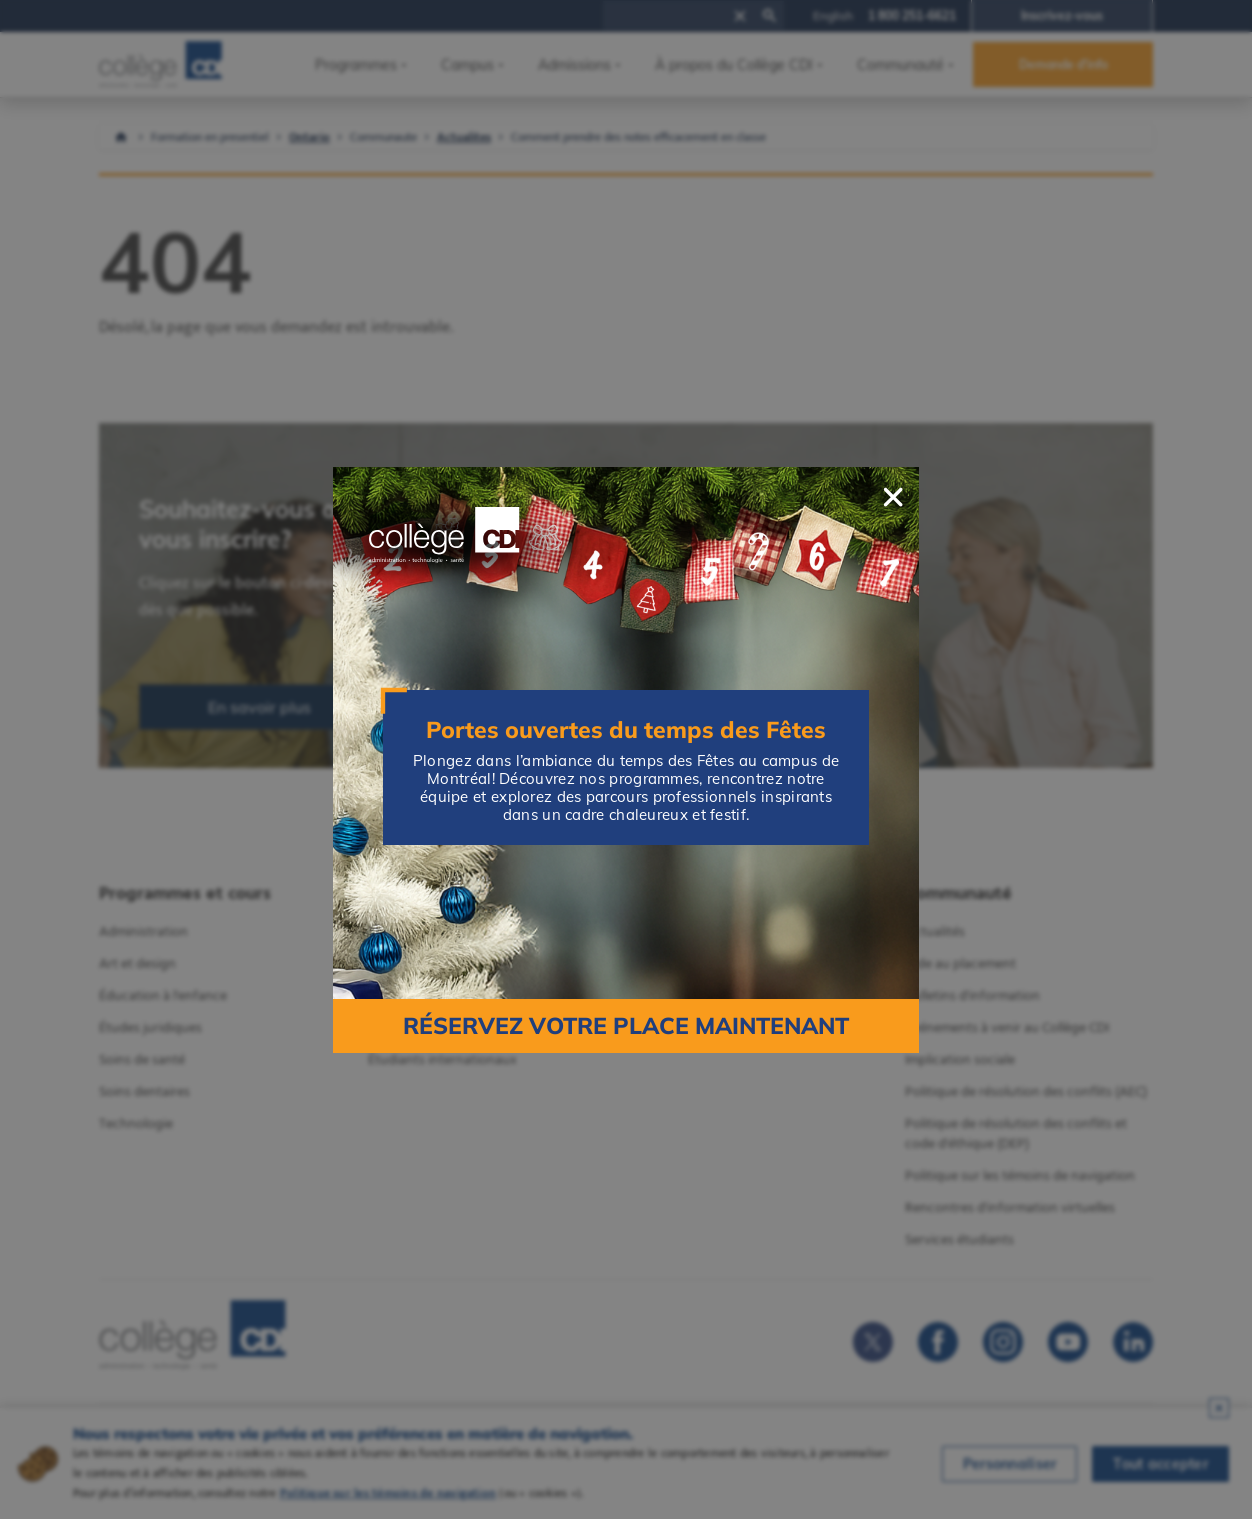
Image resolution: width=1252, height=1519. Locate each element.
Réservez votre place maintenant (626, 1025)
